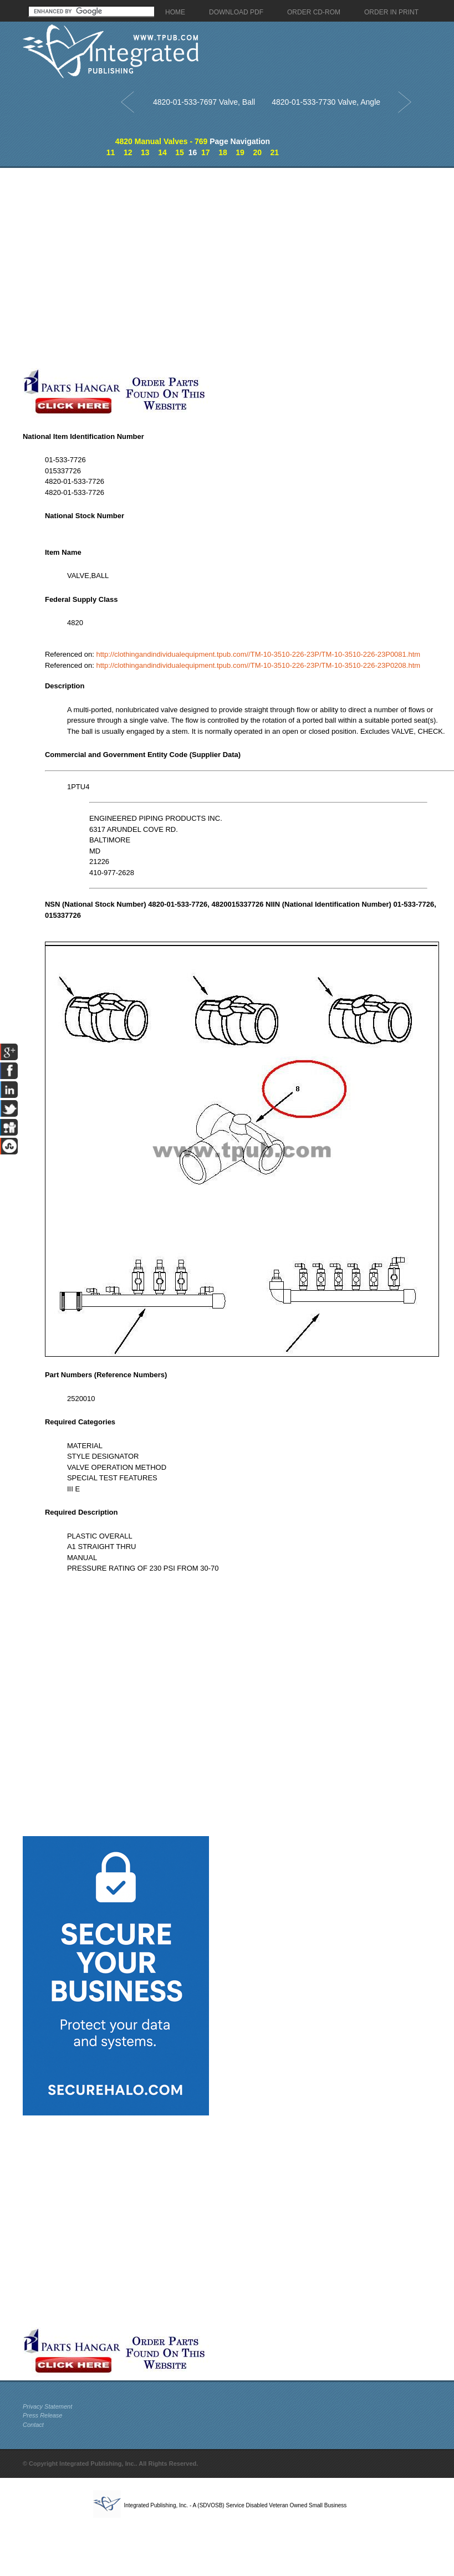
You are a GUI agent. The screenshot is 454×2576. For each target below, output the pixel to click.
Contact (33, 2424)
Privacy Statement (47, 2406)
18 (222, 152)
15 (179, 152)
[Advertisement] (104, 268)
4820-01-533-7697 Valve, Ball (204, 102)
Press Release (43, 2415)
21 (275, 152)
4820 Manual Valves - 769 (161, 141)
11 (110, 152)
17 (205, 152)
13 (145, 152)
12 (128, 152)
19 (240, 152)
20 (257, 152)
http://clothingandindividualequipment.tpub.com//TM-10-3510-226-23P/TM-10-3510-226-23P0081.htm (258, 654)
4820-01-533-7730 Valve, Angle (326, 102)
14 (162, 152)
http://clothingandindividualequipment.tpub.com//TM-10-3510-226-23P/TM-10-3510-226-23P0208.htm (258, 665)
